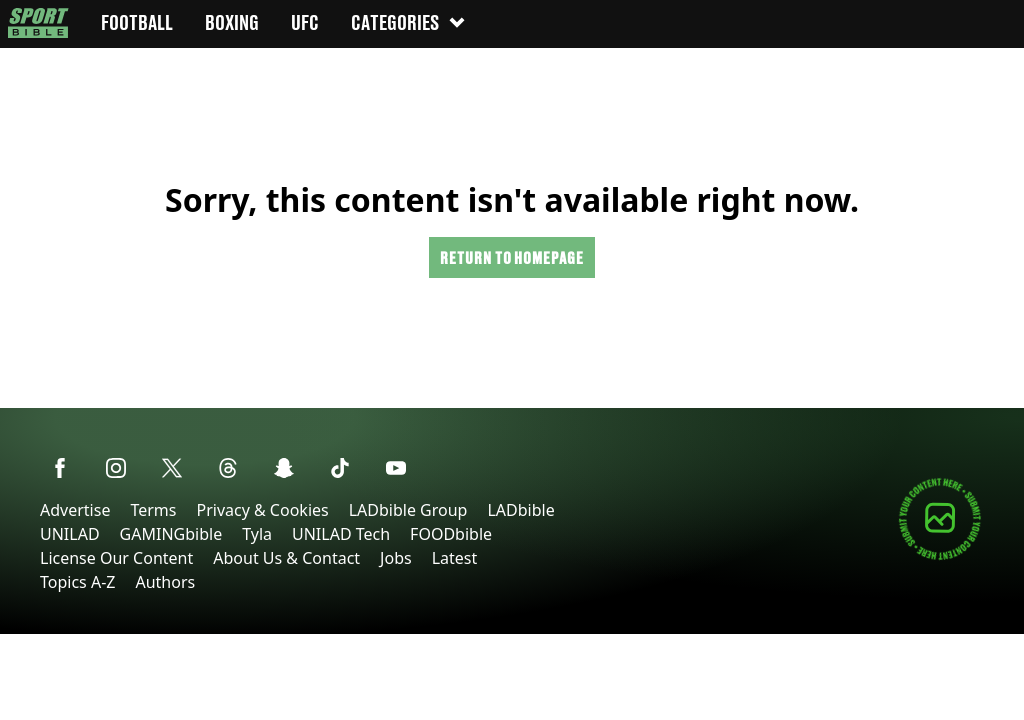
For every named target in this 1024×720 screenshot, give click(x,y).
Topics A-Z (77, 582)
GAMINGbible (171, 534)
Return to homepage (512, 257)
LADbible (520, 510)
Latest (455, 558)
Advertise (75, 510)
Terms (153, 510)
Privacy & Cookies (262, 510)
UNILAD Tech (341, 534)
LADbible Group (408, 510)
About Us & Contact (286, 558)
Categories (409, 22)
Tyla (257, 534)
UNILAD (70, 534)
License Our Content (116, 558)
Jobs (396, 558)
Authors (165, 582)
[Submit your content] (940, 556)
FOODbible (451, 534)
